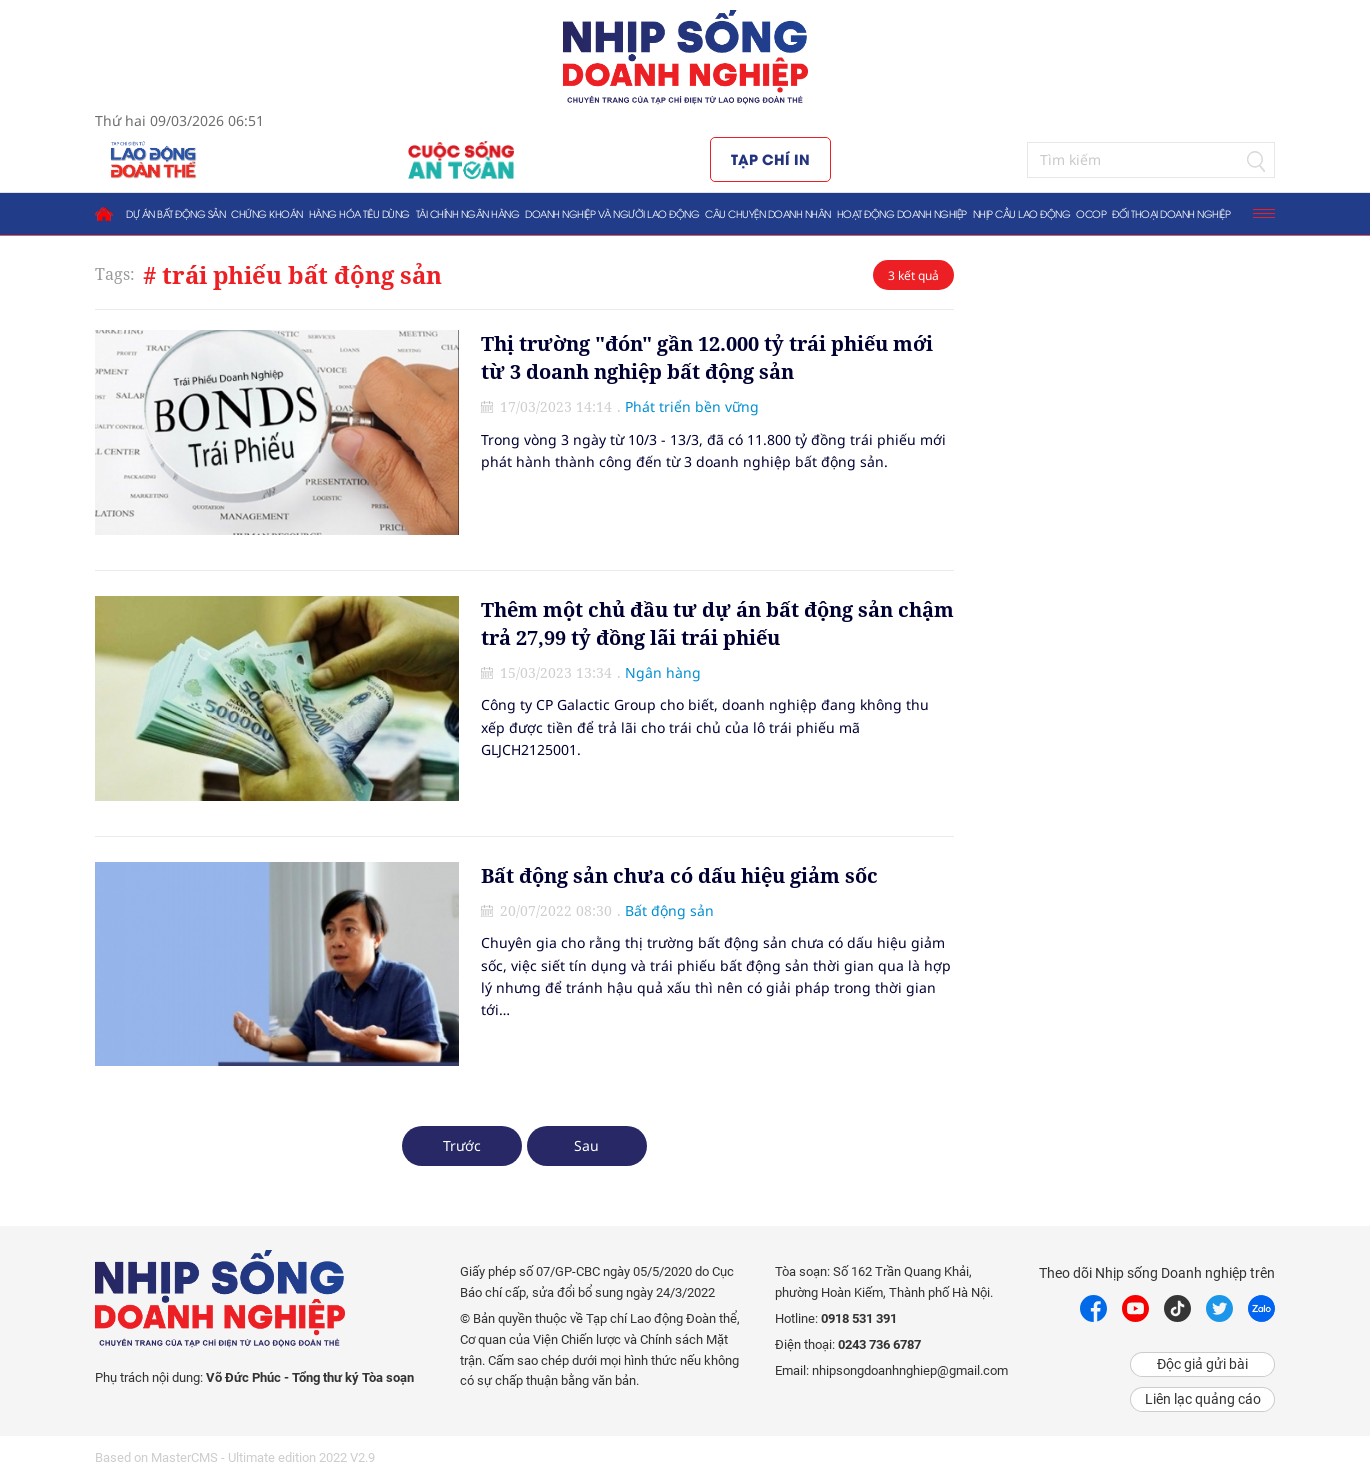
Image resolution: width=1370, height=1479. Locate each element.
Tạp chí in (770, 158)
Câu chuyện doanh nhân (768, 213)
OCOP (1091, 213)
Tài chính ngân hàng (468, 213)
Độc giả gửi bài (1202, 1364)
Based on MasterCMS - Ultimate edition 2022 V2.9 (235, 1457)
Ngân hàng (663, 672)
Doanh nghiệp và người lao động (612, 213)
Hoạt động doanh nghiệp (902, 213)
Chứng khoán (267, 213)
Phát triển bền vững (692, 406)
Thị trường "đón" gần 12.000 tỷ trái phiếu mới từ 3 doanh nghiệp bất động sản (707, 357)
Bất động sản (669, 910)
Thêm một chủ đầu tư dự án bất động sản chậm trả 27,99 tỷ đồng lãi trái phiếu (717, 623)
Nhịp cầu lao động (1022, 213)
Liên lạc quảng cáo (1203, 1399)
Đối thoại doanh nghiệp (1171, 213)
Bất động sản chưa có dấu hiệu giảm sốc (679, 875)
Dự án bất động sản (175, 213)
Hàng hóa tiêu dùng (359, 213)
